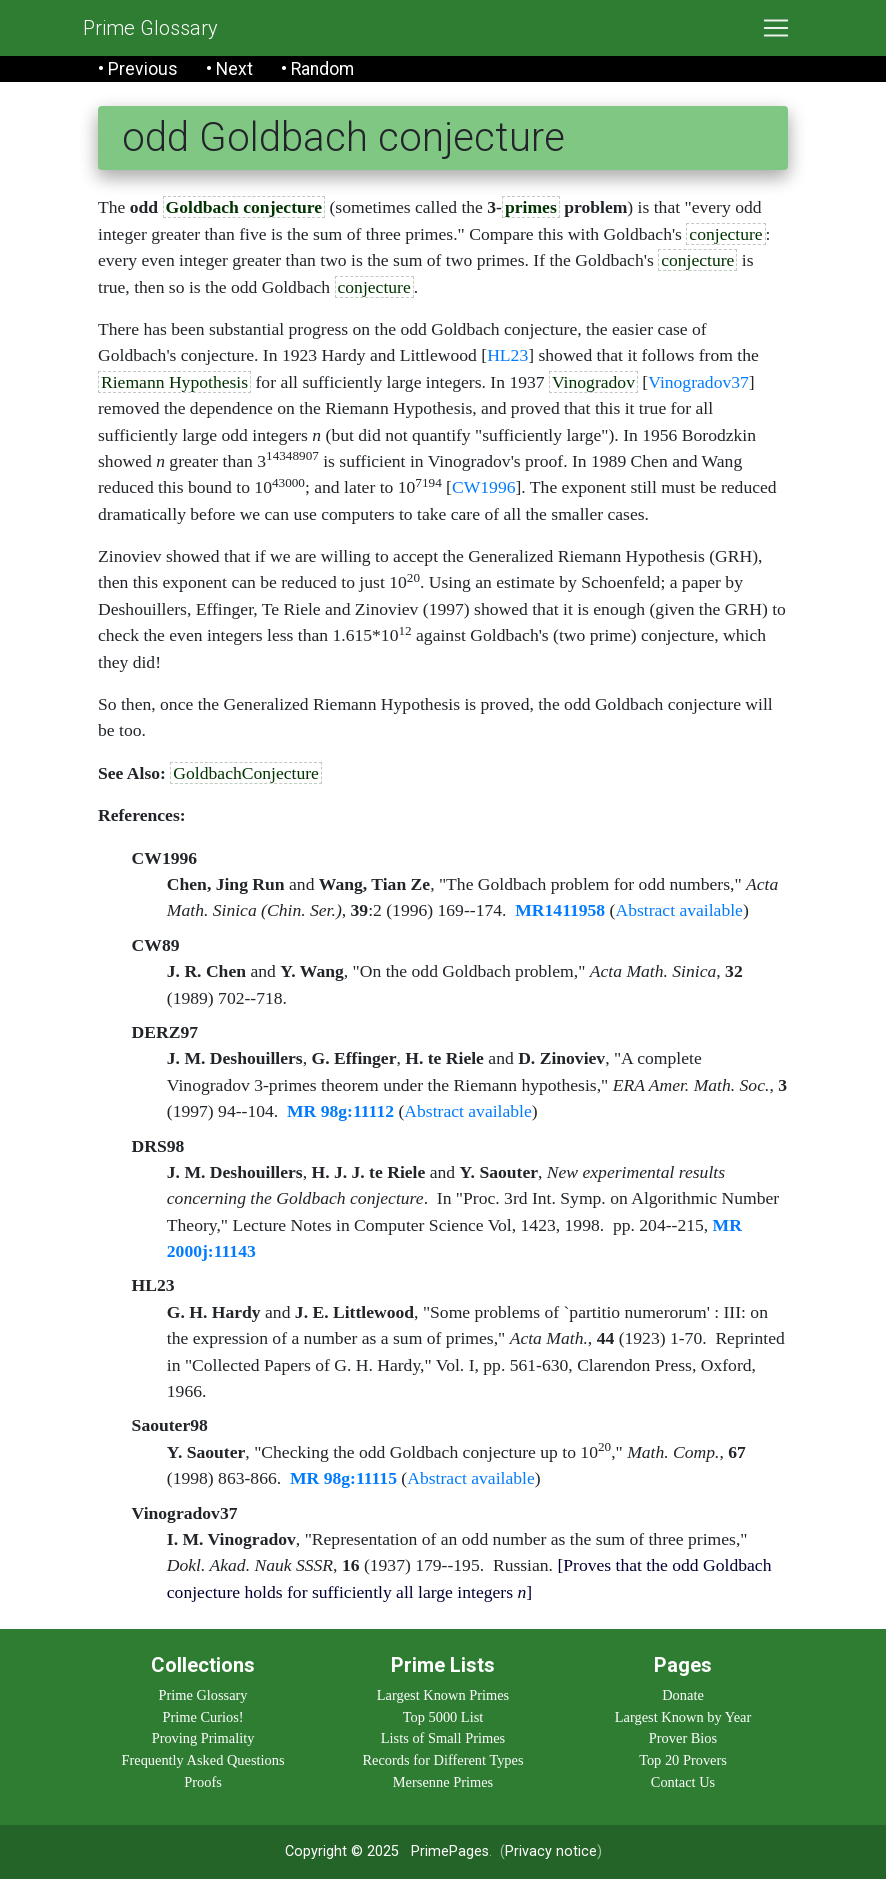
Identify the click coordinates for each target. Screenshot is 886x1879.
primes (531, 207)
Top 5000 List (443, 1717)
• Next (229, 69)
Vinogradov (593, 382)
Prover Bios (683, 1738)
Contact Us (683, 1782)
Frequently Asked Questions (202, 1760)
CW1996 (484, 487)
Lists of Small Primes (443, 1738)
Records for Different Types (442, 1760)
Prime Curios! (202, 1717)
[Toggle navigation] (776, 28)
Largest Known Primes (443, 1695)
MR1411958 (560, 910)
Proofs (203, 1782)
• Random (317, 69)
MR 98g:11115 (343, 1478)
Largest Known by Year (683, 1717)
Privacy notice (551, 1851)
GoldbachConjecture (246, 773)
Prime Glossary (150, 28)
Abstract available (679, 910)
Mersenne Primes (443, 1782)
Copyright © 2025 (342, 1851)
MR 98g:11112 (340, 1111)
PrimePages (450, 1851)
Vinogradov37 (698, 382)
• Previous (138, 69)
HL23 (507, 355)
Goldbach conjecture (244, 207)
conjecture (725, 234)
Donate (683, 1695)
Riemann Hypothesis (174, 382)
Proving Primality (203, 1738)
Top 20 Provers (683, 1760)
